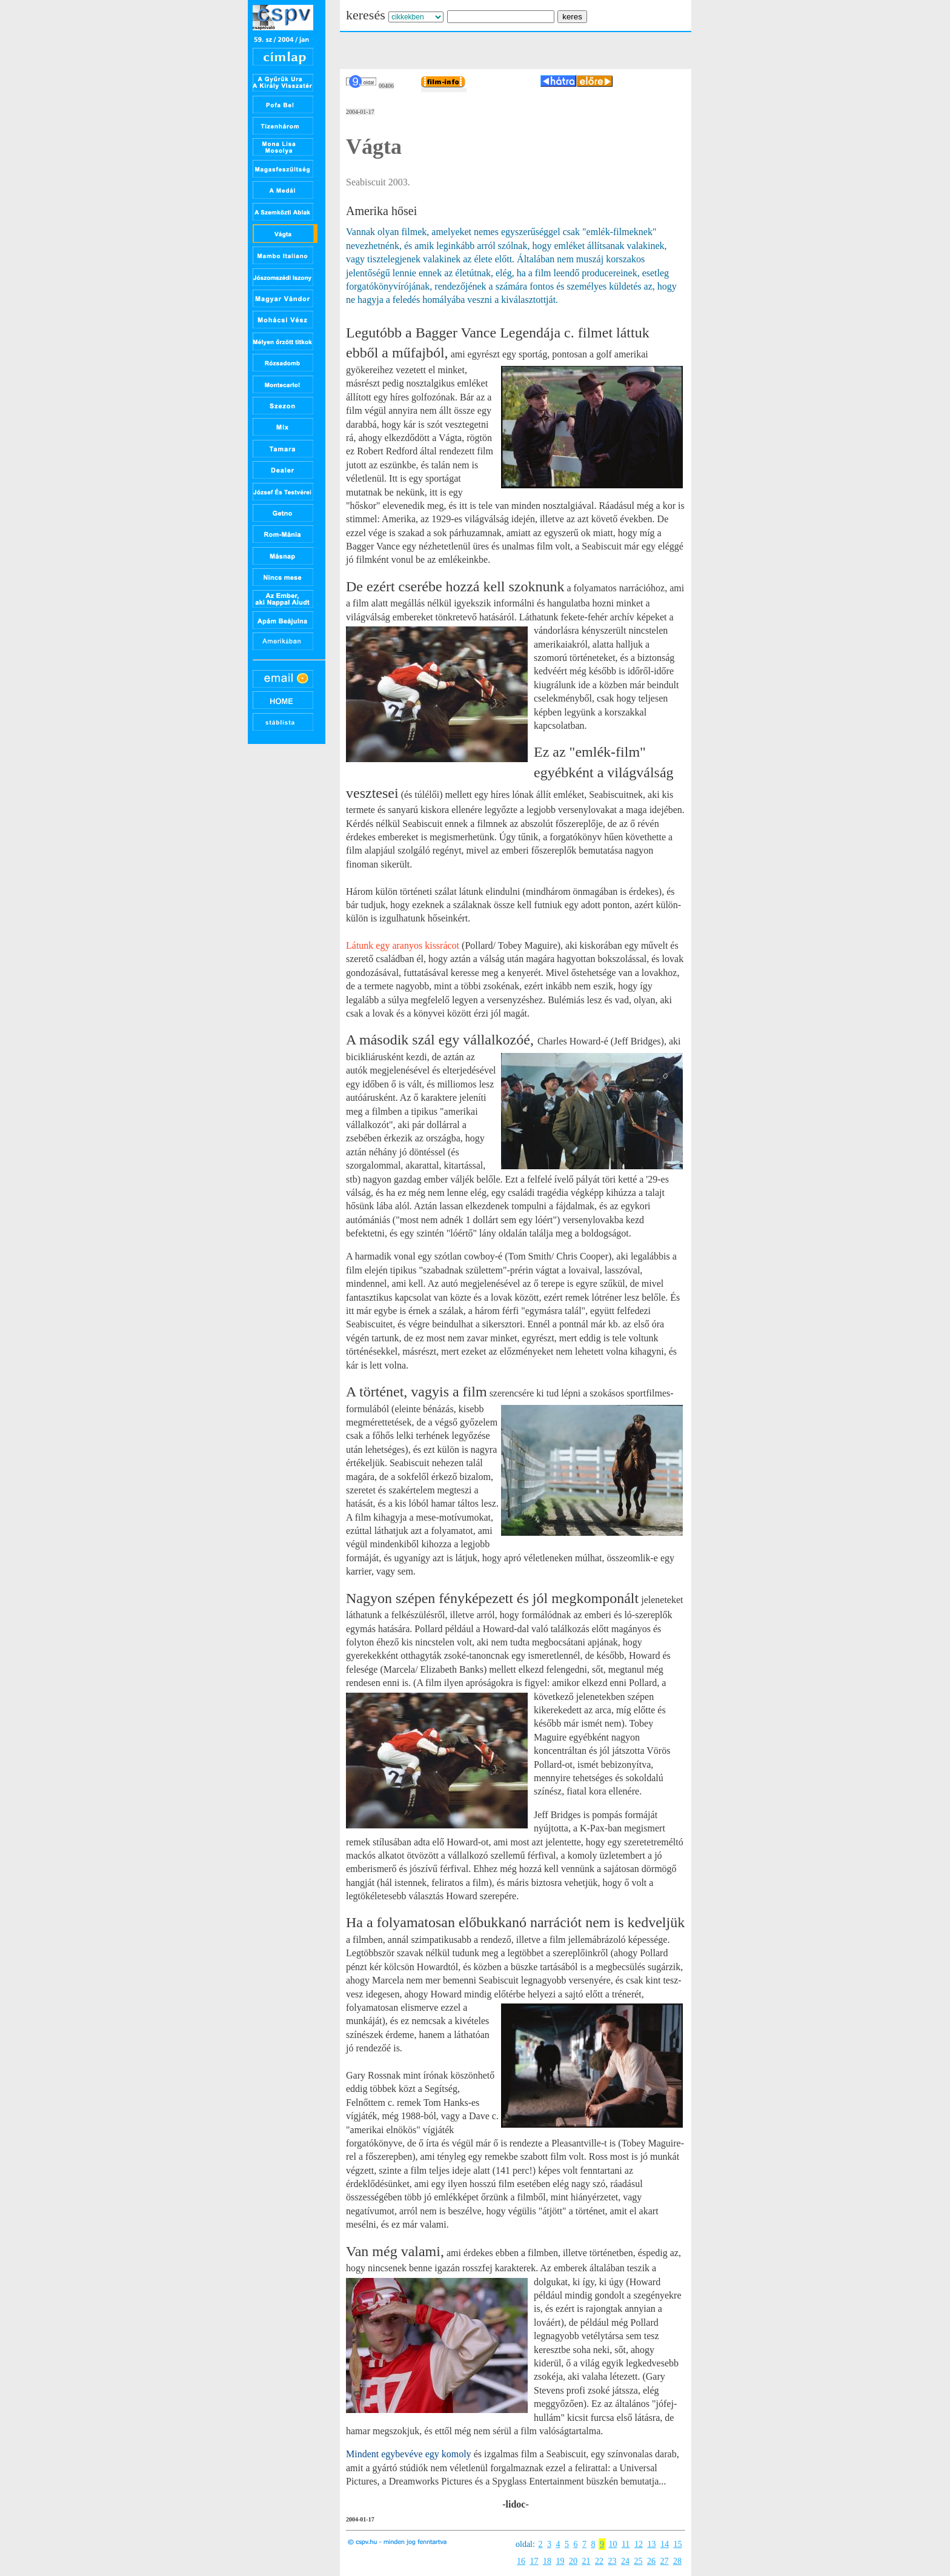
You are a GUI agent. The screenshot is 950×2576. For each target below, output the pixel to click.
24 (625, 2561)
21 (586, 2561)
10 (612, 2544)
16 (521, 2561)
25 (638, 2561)
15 (677, 2544)
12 (638, 2544)
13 (651, 2544)
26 (651, 2561)
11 (625, 2544)
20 (573, 2561)
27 (664, 2561)
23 (612, 2561)
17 (534, 2561)
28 (677, 2561)
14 (664, 2544)
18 (547, 2561)
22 (599, 2561)
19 (560, 2561)
